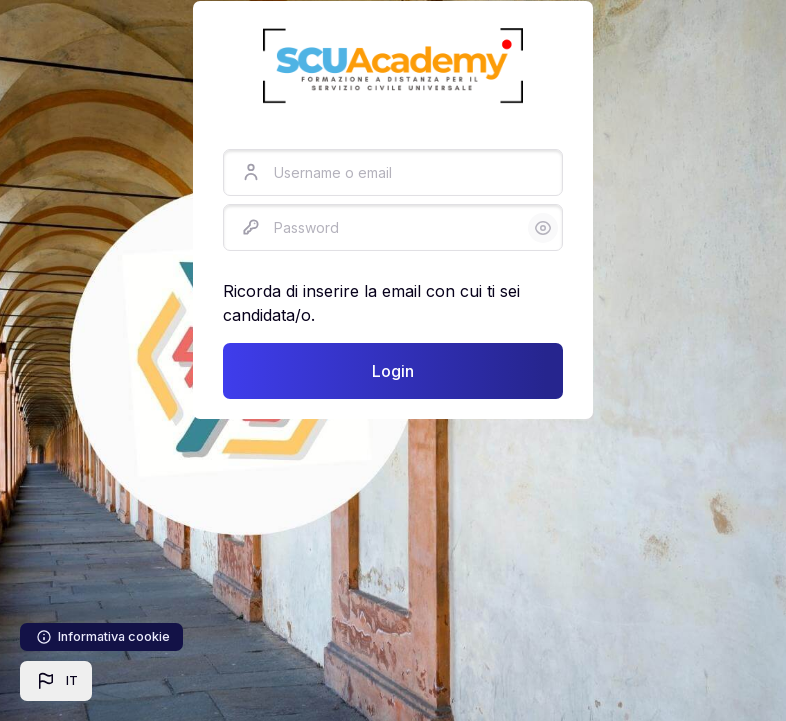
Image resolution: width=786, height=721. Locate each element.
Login (393, 371)
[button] (56, 681)
